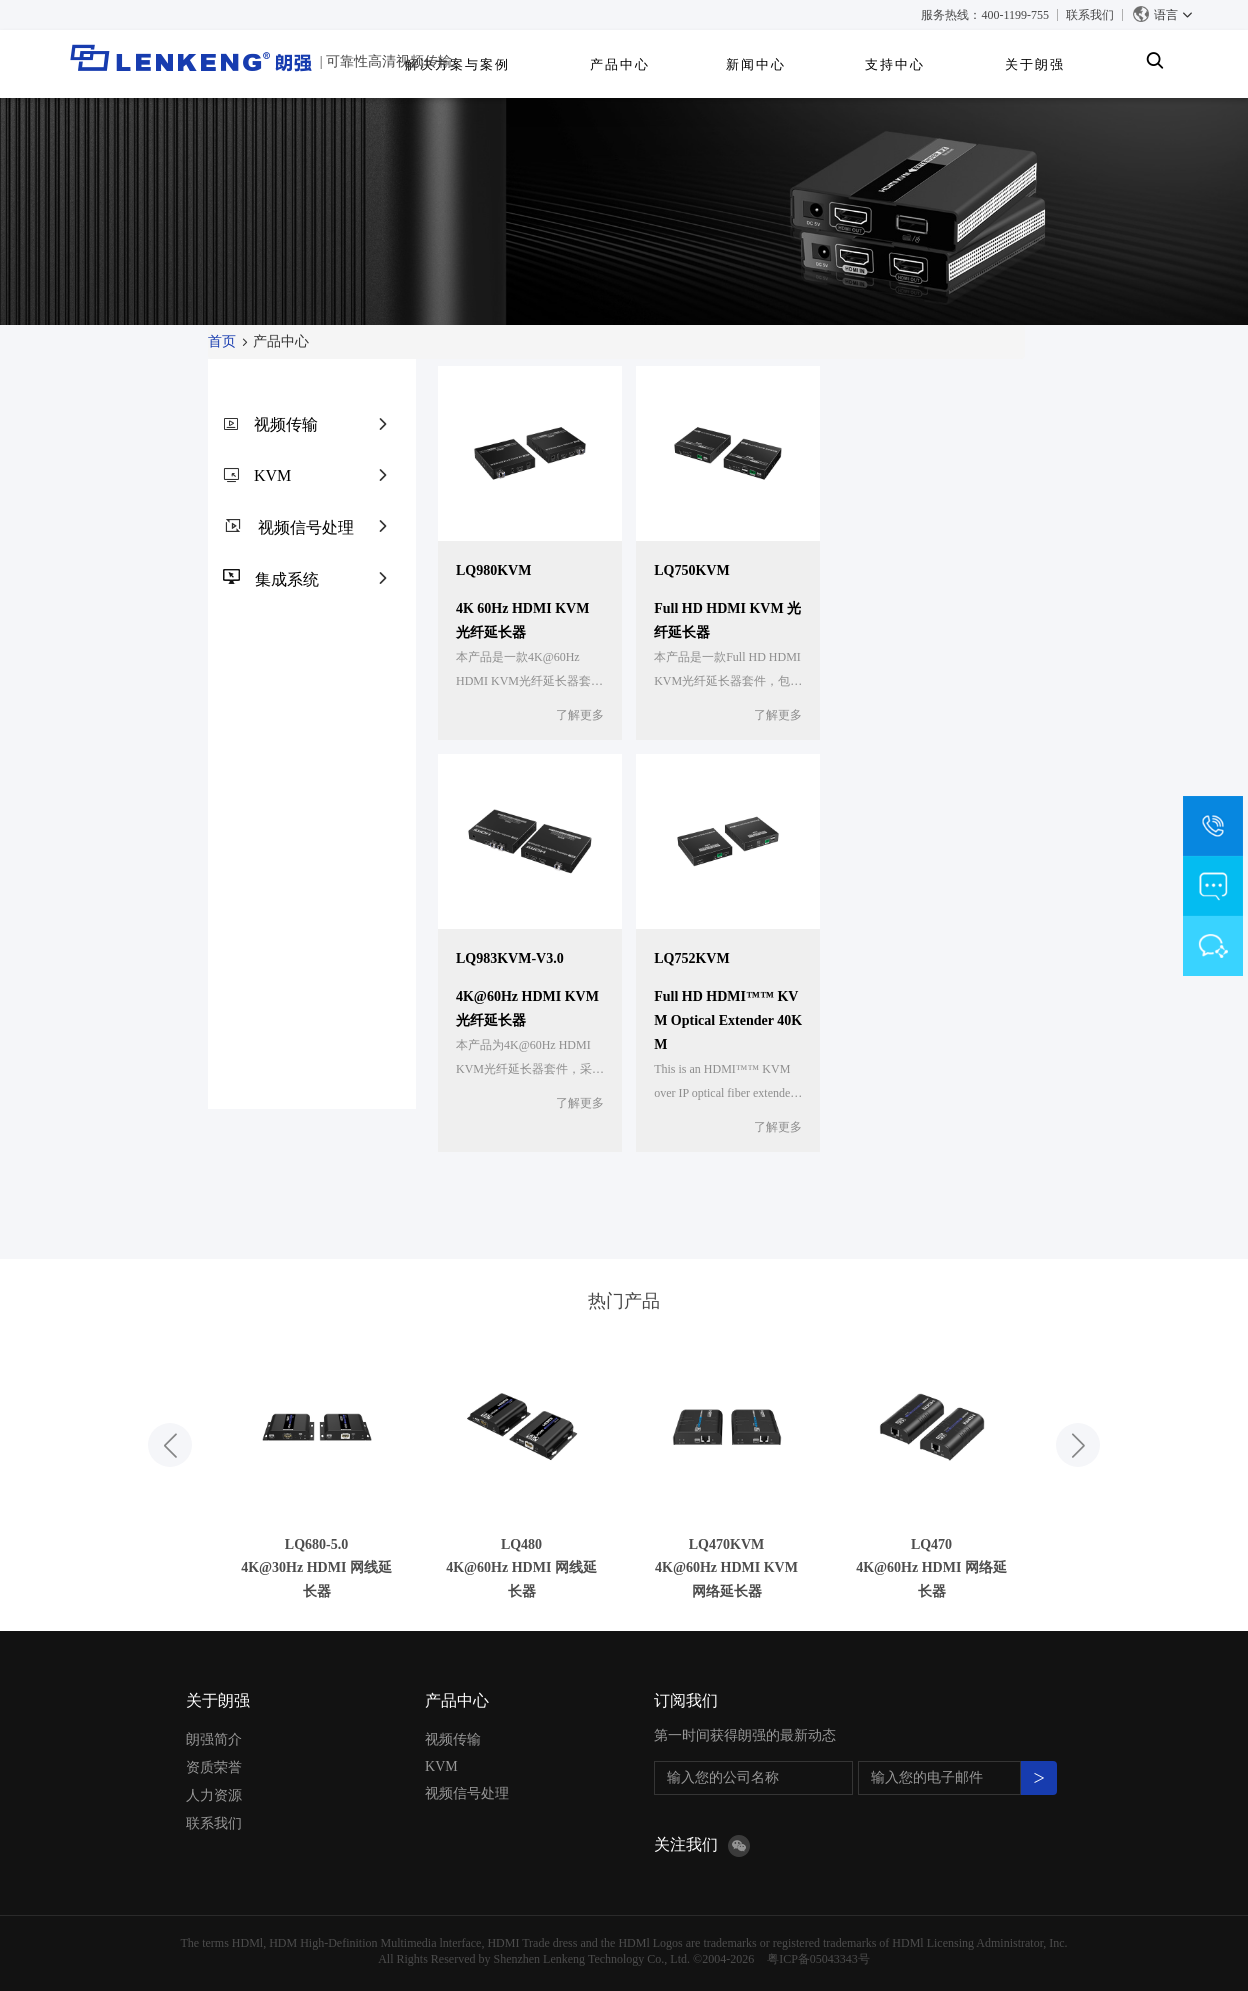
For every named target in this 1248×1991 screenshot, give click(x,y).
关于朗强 (1095, 64)
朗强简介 (214, 1739)
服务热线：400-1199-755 (985, 15)
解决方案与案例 (677, 64)
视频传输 (286, 424)
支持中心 (995, 64)
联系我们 (1090, 15)
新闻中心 (896, 64)
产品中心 (800, 64)
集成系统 (287, 579)
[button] (170, 1445)
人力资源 (214, 1795)
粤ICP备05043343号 (818, 1959)
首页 (222, 341)
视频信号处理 (306, 527)
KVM (272, 475)
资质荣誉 (214, 1767)
